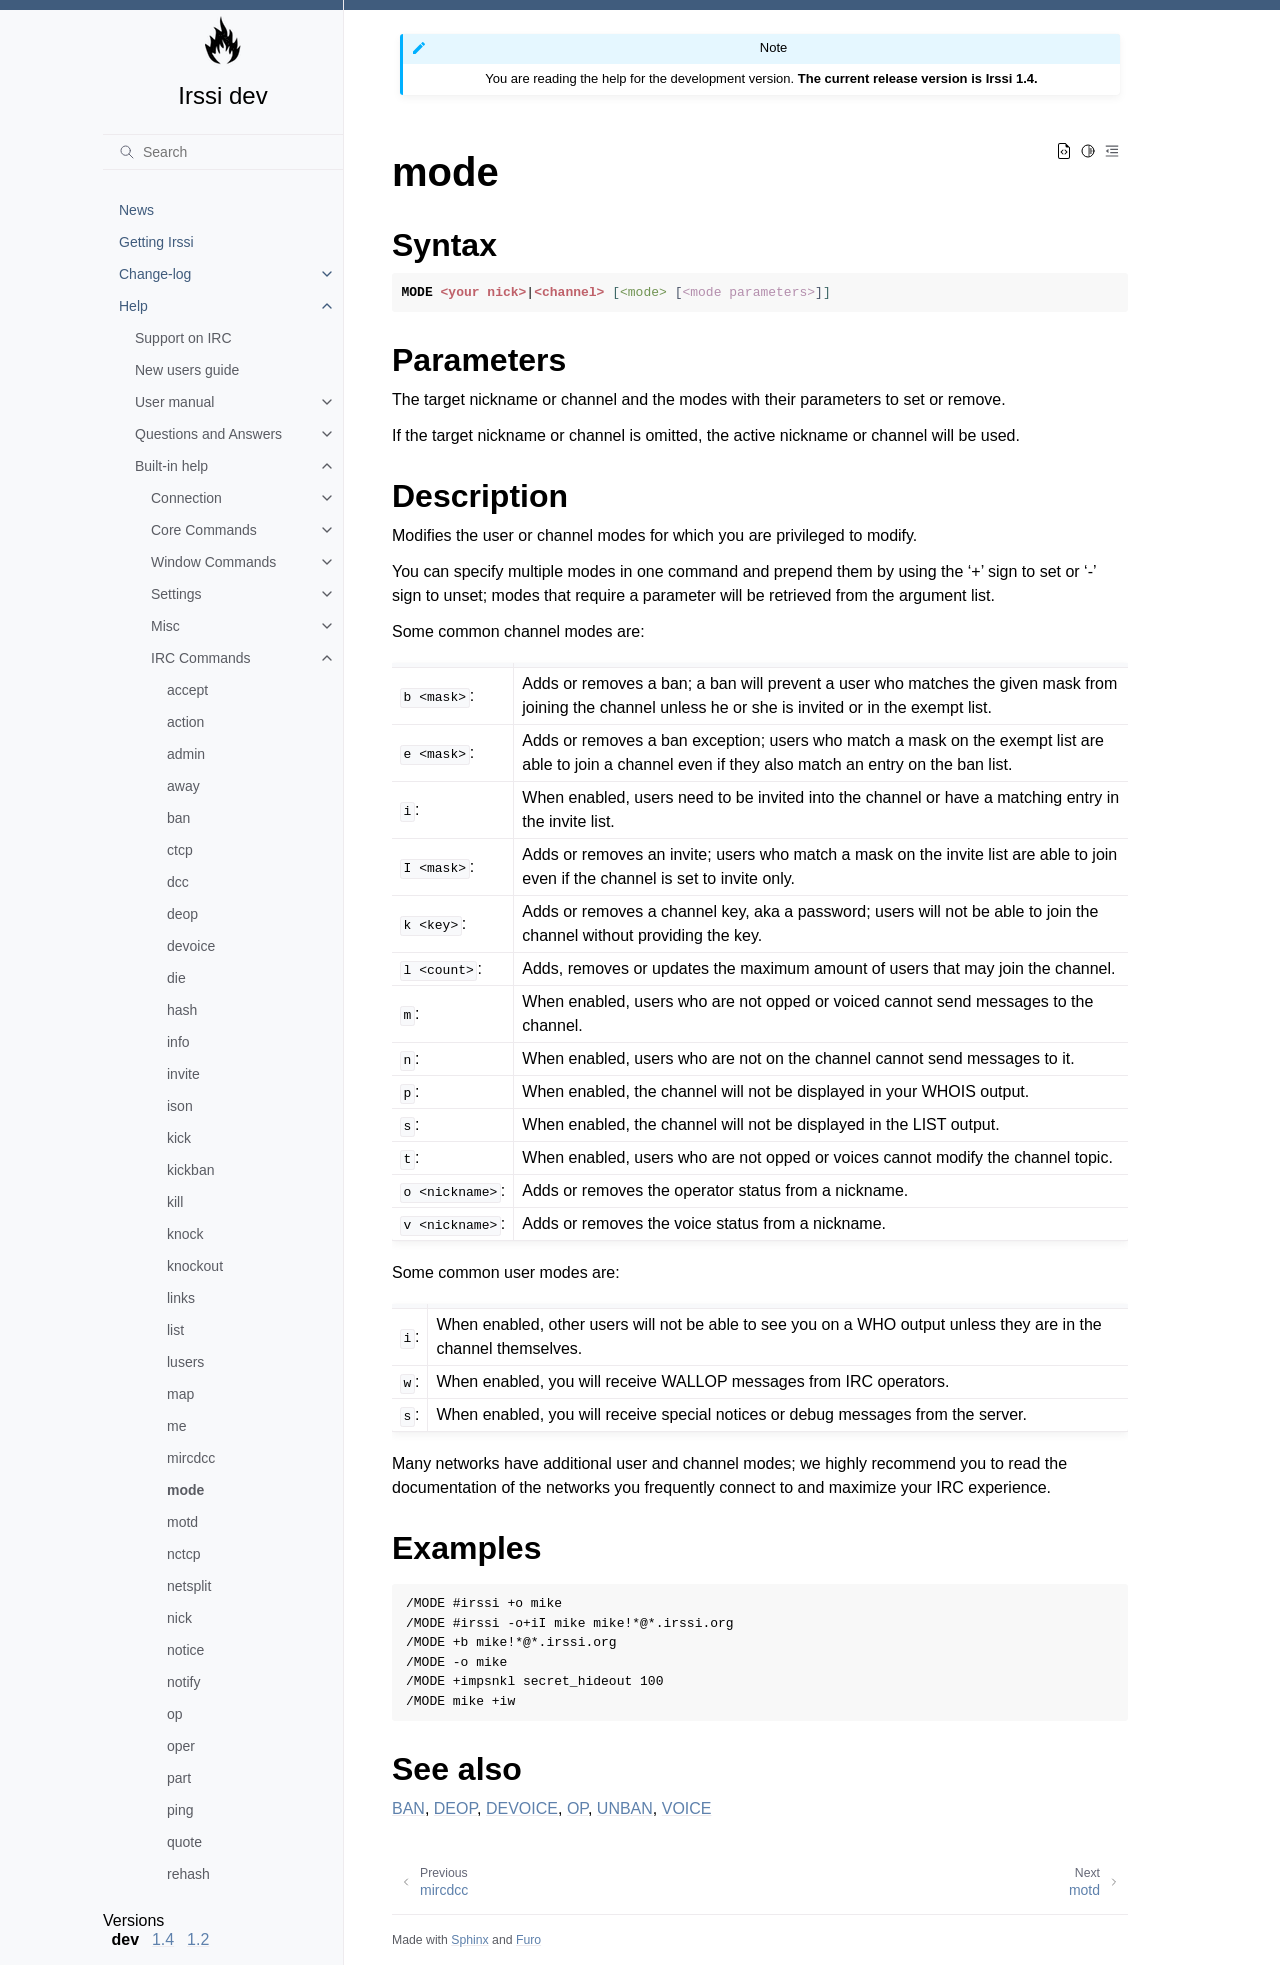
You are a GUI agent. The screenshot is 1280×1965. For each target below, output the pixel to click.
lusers (185, 1362)
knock (185, 1234)
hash (182, 1010)
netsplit (189, 1586)
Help (133, 306)
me (176, 1426)
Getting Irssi (156, 242)
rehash (188, 1874)
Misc (165, 626)
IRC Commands (201, 658)
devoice (191, 946)
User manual (174, 402)
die (176, 978)
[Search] (223, 152)
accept (187, 690)
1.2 (198, 1939)
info (178, 1042)
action (185, 722)
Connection (186, 498)
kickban (190, 1170)
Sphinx (469, 1940)
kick (179, 1138)
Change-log (155, 274)
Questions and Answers (208, 434)
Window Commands (213, 562)
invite (183, 1074)
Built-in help (171, 466)
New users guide (187, 370)
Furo (528, 1940)
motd (182, 1522)
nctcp (183, 1554)
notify (183, 1682)
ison (180, 1106)
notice (185, 1650)
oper (181, 1746)
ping (180, 1810)
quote (184, 1842)
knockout (195, 1266)
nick (179, 1618)
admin (186, 754)
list (175, 1330)
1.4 (163, 1939)
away (183, 786)
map (180, 1394)
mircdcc (191, 1458)
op (175, 1714)
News (136, 210)
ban (178, 818)
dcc (178, 882)
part (179, 1778)
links (181, 1298)
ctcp (180, 850)
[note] (223, 1930)
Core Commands (204, 530)
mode (185, 1490)
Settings (176, 594)
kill (175, 1202)
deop (182, 914)
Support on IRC (183, 338)
